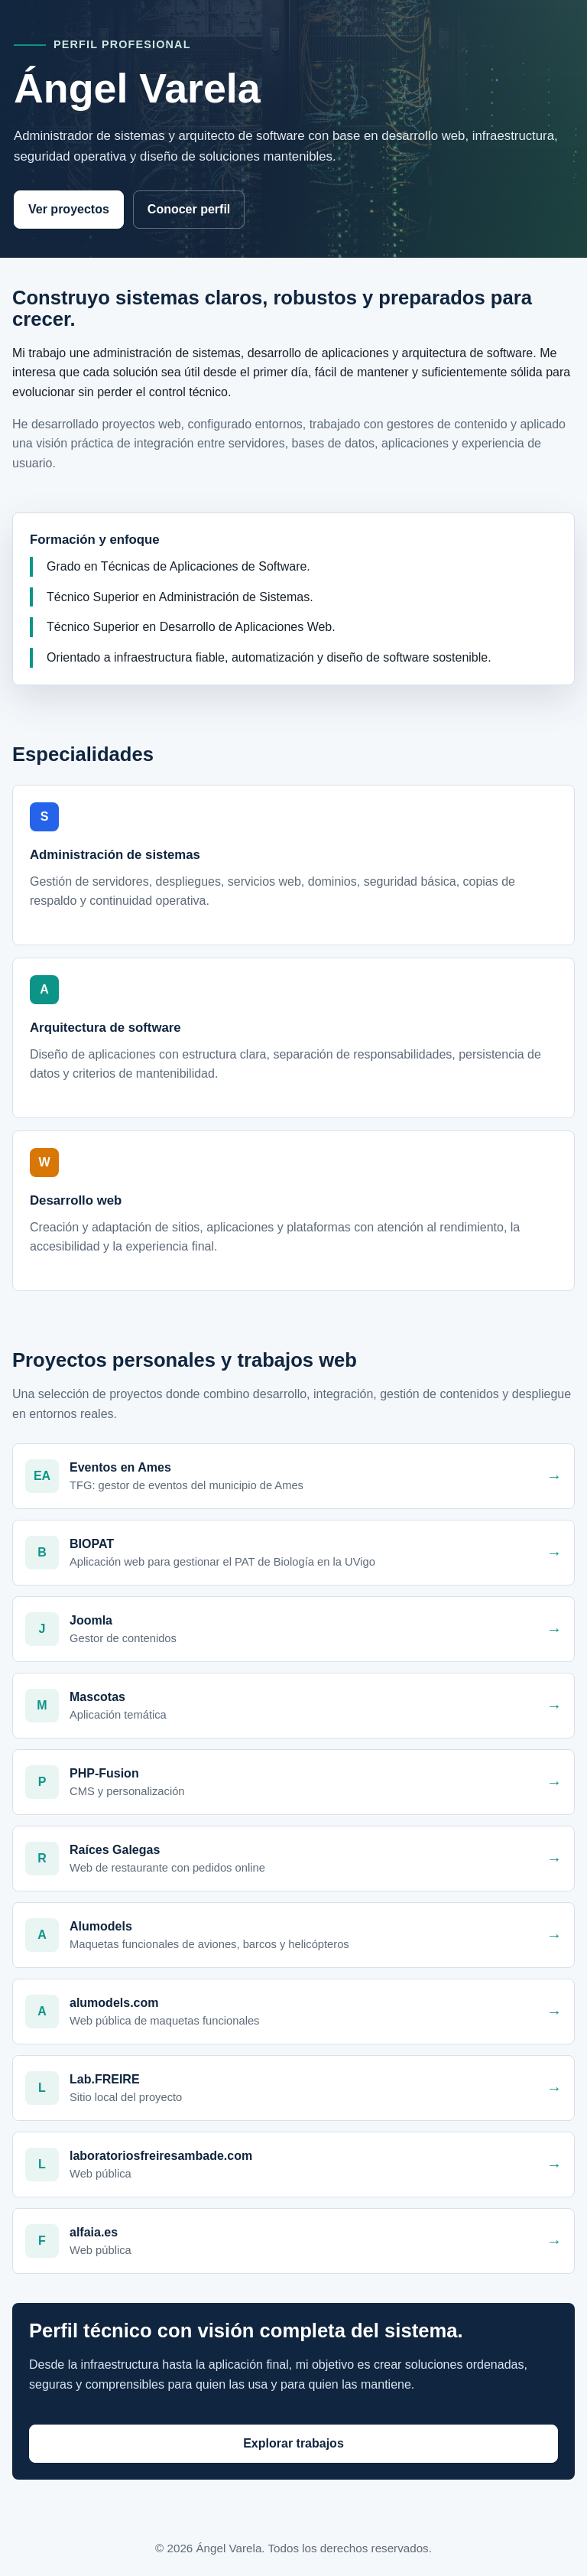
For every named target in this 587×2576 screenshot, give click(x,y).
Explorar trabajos (293, 2443)
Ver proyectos (68, 209)
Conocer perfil (189, 209)
